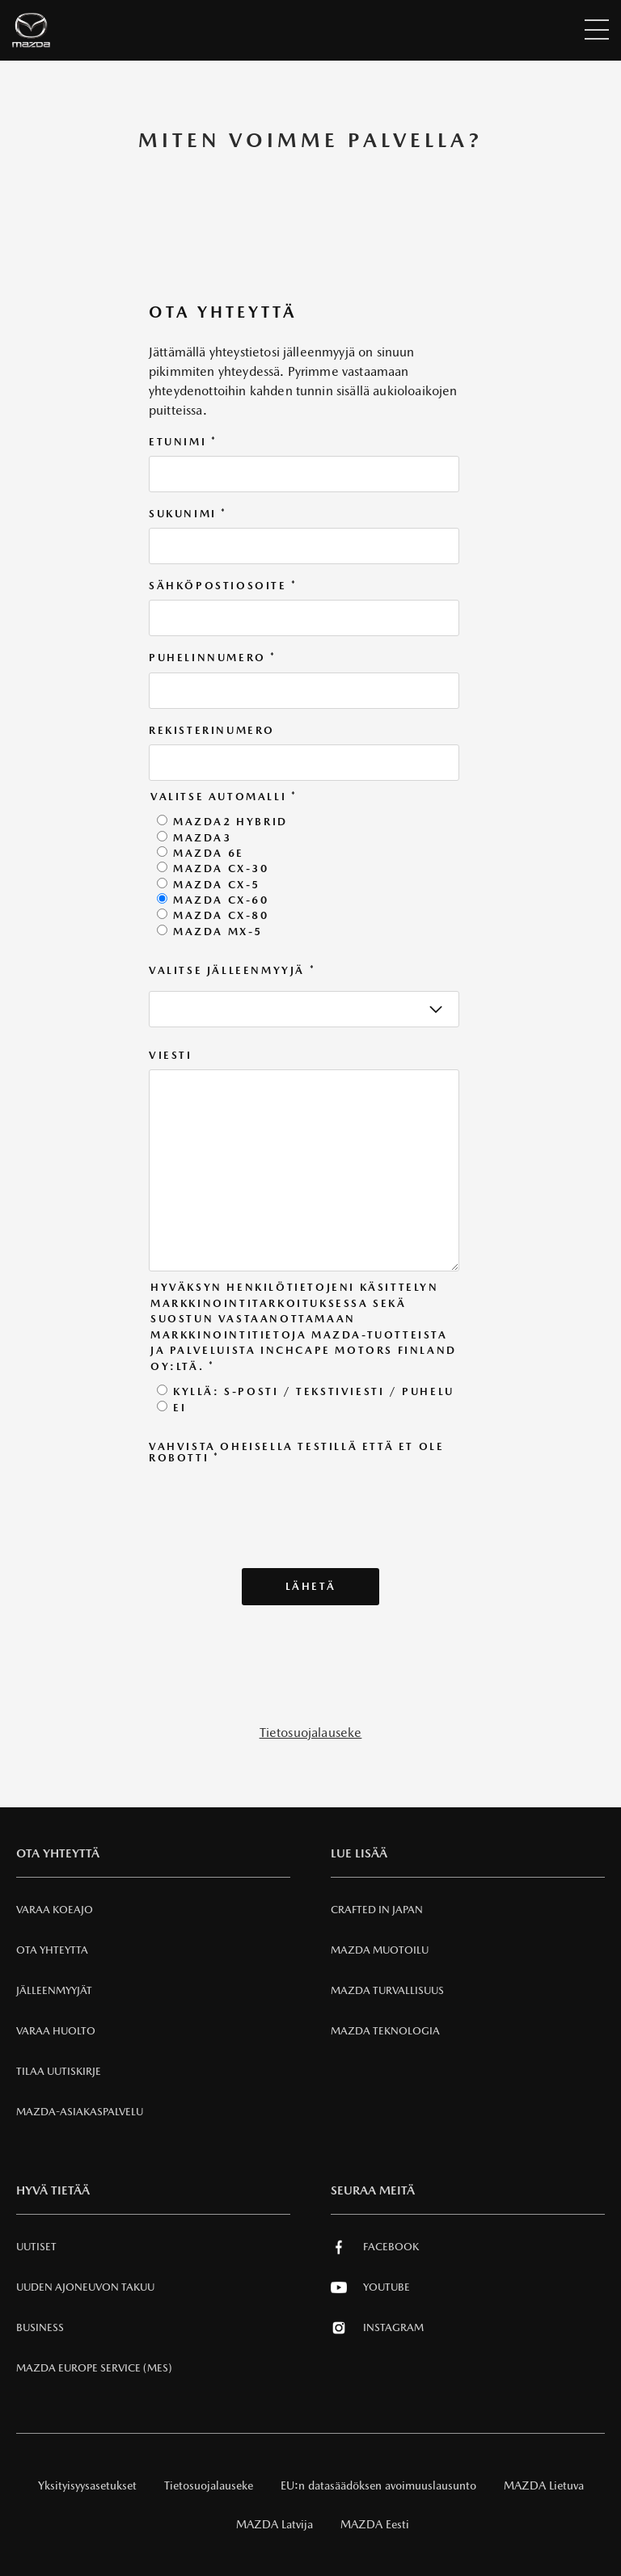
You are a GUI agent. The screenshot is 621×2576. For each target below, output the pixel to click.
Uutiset (36, 2247)
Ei (179, 1408)
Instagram (377, 2328)
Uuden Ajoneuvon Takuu (85, 2287)
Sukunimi (188, 514)
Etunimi (183, 442)
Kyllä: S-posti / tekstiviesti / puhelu (313, 1391)
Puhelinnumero (213, 658)
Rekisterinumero (212, 730)
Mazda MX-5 (218, 931)
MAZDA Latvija (274, 2524)
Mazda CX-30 (221, 868)
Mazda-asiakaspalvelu (79, 2112)
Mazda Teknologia (385, 2031)
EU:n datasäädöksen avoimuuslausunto (378, 2485)
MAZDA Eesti (374, 2524)
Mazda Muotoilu (380, 1950)
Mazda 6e (208, 853)
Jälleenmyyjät (54, 1990)
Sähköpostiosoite (223, 586)
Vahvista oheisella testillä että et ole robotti (296, 1452)
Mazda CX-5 (216, 885)
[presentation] (272, 1504)
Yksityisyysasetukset (87, 2485)
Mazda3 (202, 838)
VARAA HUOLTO (55, 2031)
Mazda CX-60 (221, 900)
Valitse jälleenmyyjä (232, 970)
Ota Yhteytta (52, 1950)
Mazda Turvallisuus (387, 1990)
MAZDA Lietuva (544, 2485)
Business (40, 2327)
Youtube (370, 2287)
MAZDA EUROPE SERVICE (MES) (94, 2368)
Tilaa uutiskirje (58, 2071)
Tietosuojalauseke (311, 1732)
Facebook (375, 2247)
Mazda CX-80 (221, 915)
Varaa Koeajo (54, 1910)
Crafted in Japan (377, 1910)
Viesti (170, 1055)
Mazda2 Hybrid (230, 822)
